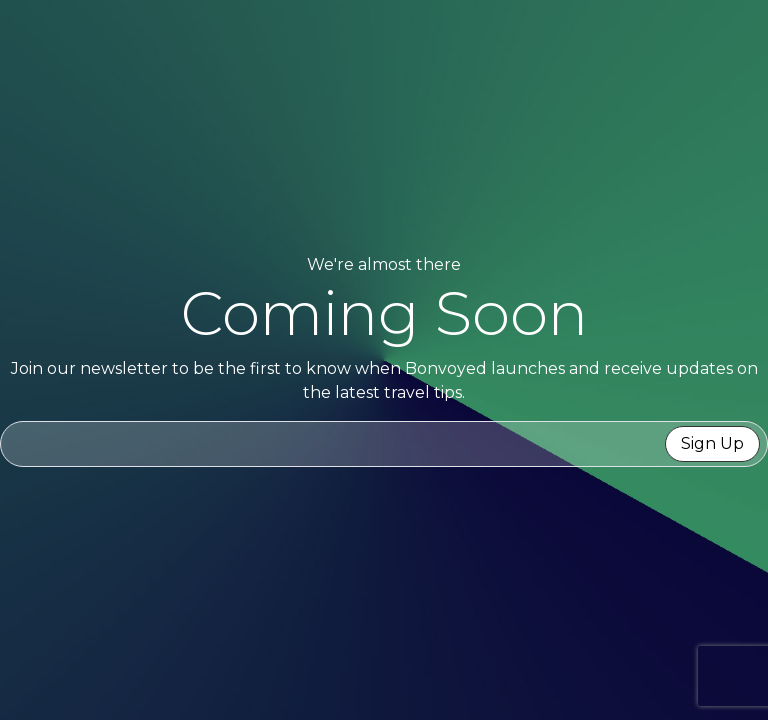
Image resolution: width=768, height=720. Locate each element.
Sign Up (712, 443)
